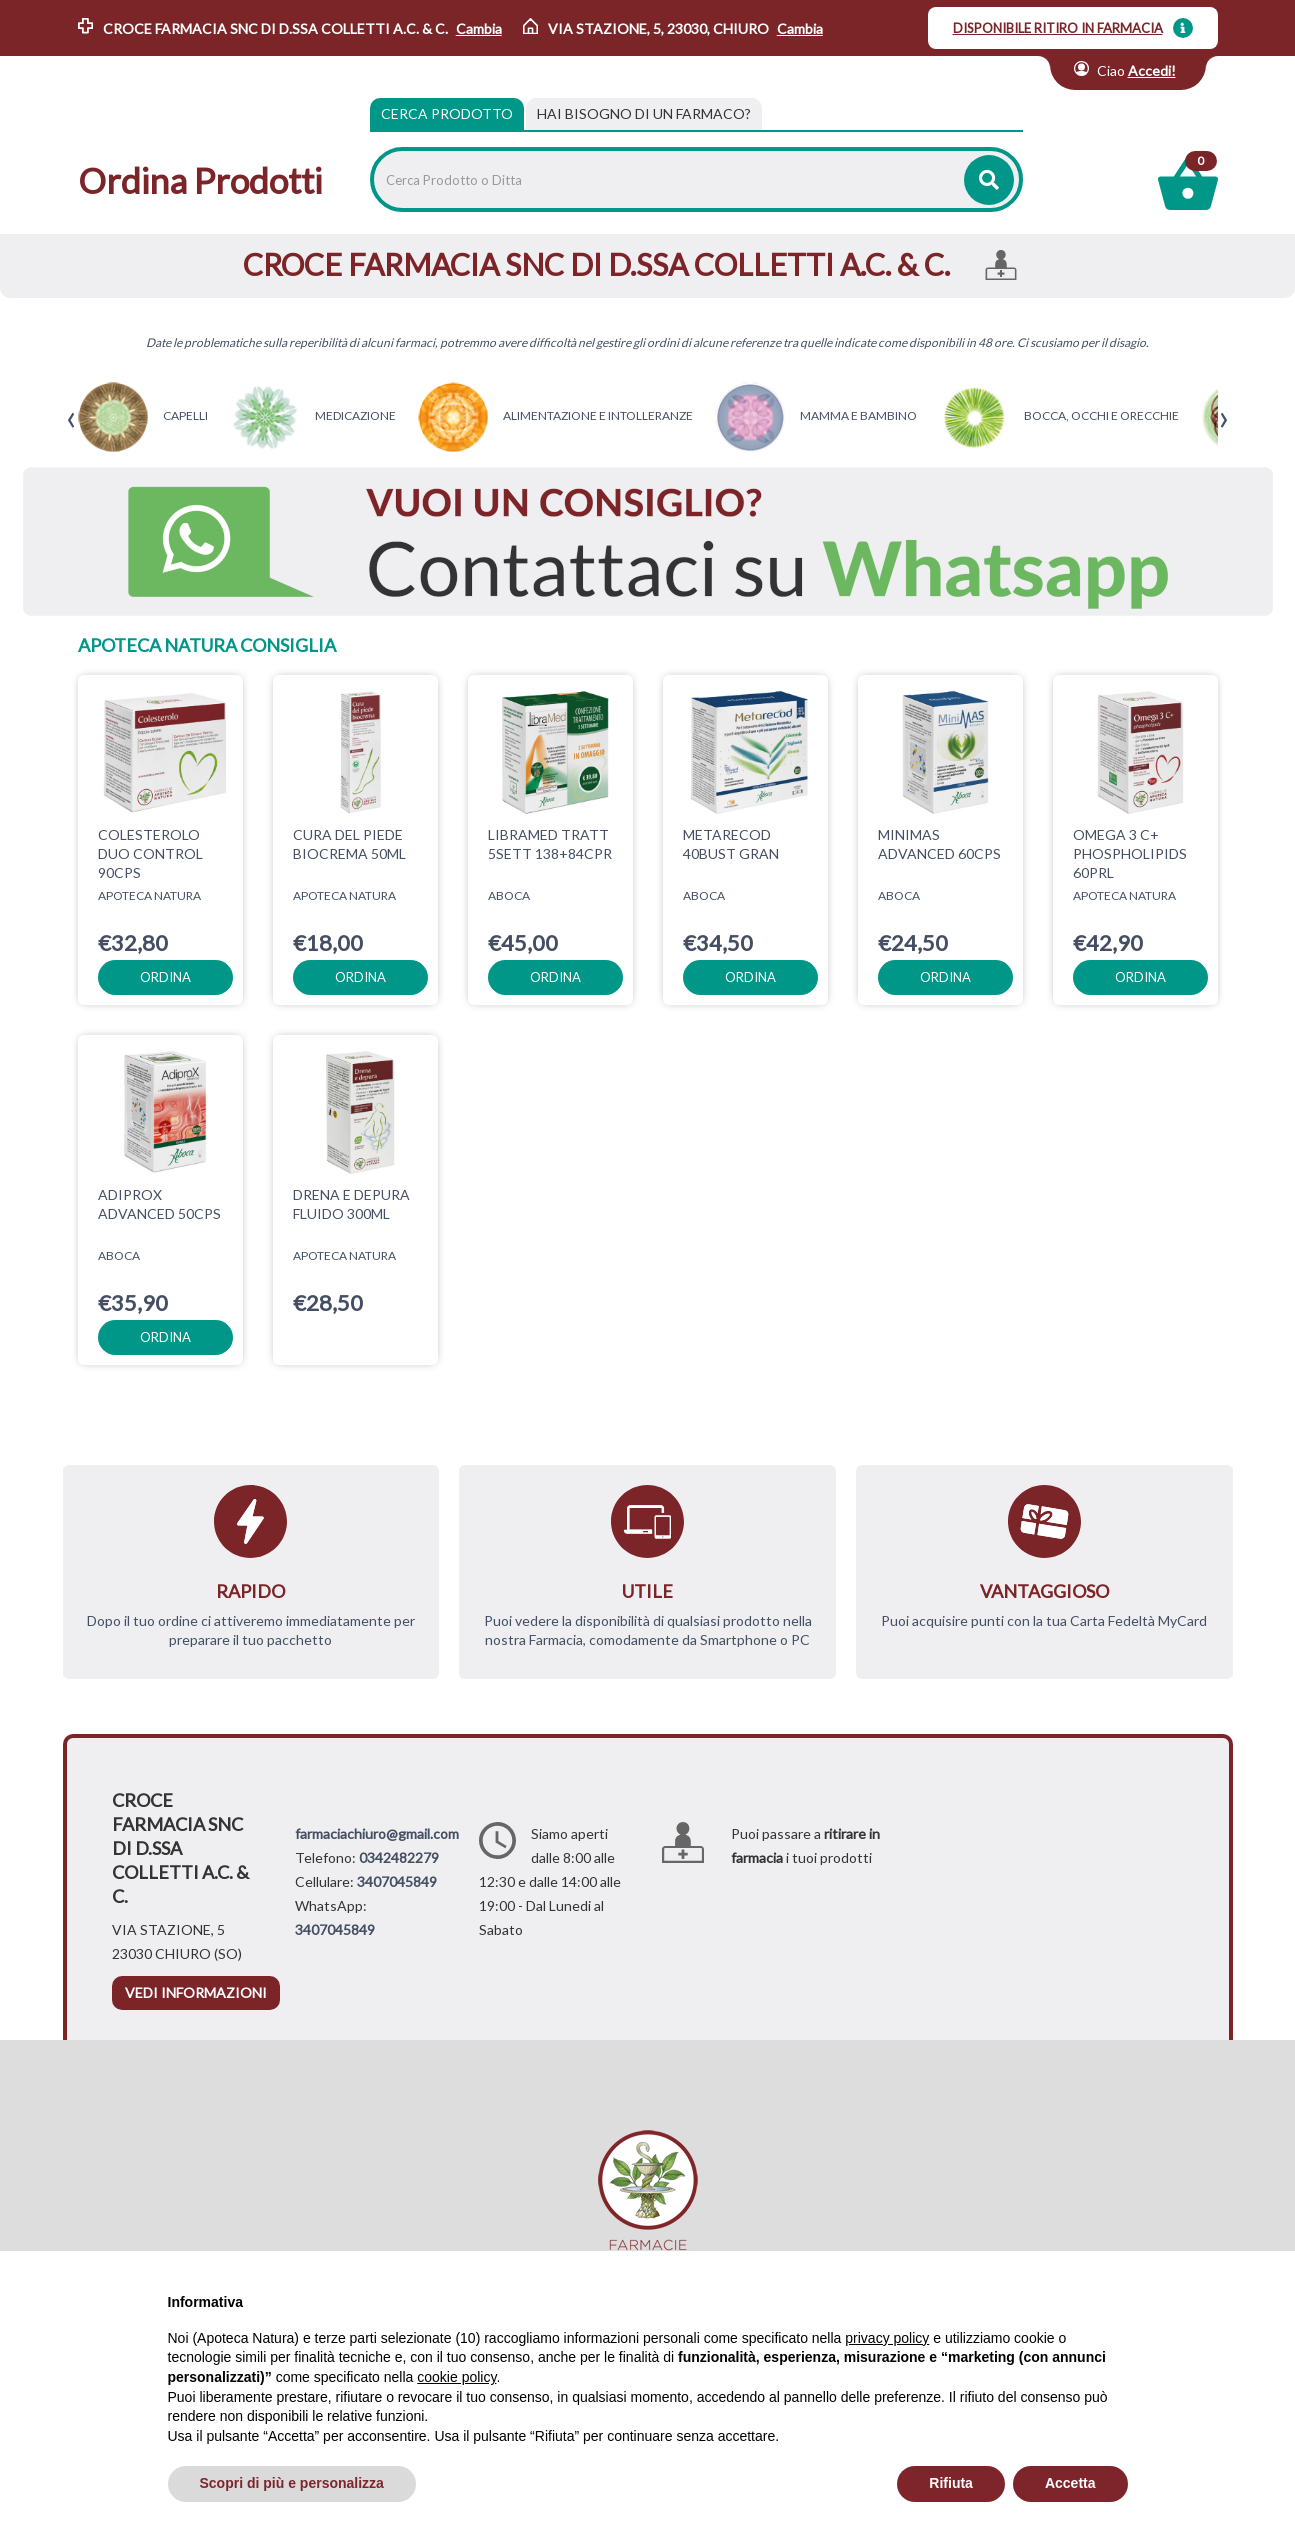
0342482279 (399, 1857)
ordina (165, 977)
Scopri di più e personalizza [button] (292, 2483)
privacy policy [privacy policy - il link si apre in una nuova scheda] (887, 2338)
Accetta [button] (1070, 2483)
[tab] (644, 114)
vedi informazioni (196, 1992)
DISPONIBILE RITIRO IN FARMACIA (1058, 28)
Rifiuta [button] (951, 2483)
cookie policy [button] (456, 2377)
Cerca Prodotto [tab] (447, 113)
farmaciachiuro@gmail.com (377, 1833)
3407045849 (397, 1881)
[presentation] (71, 420)
